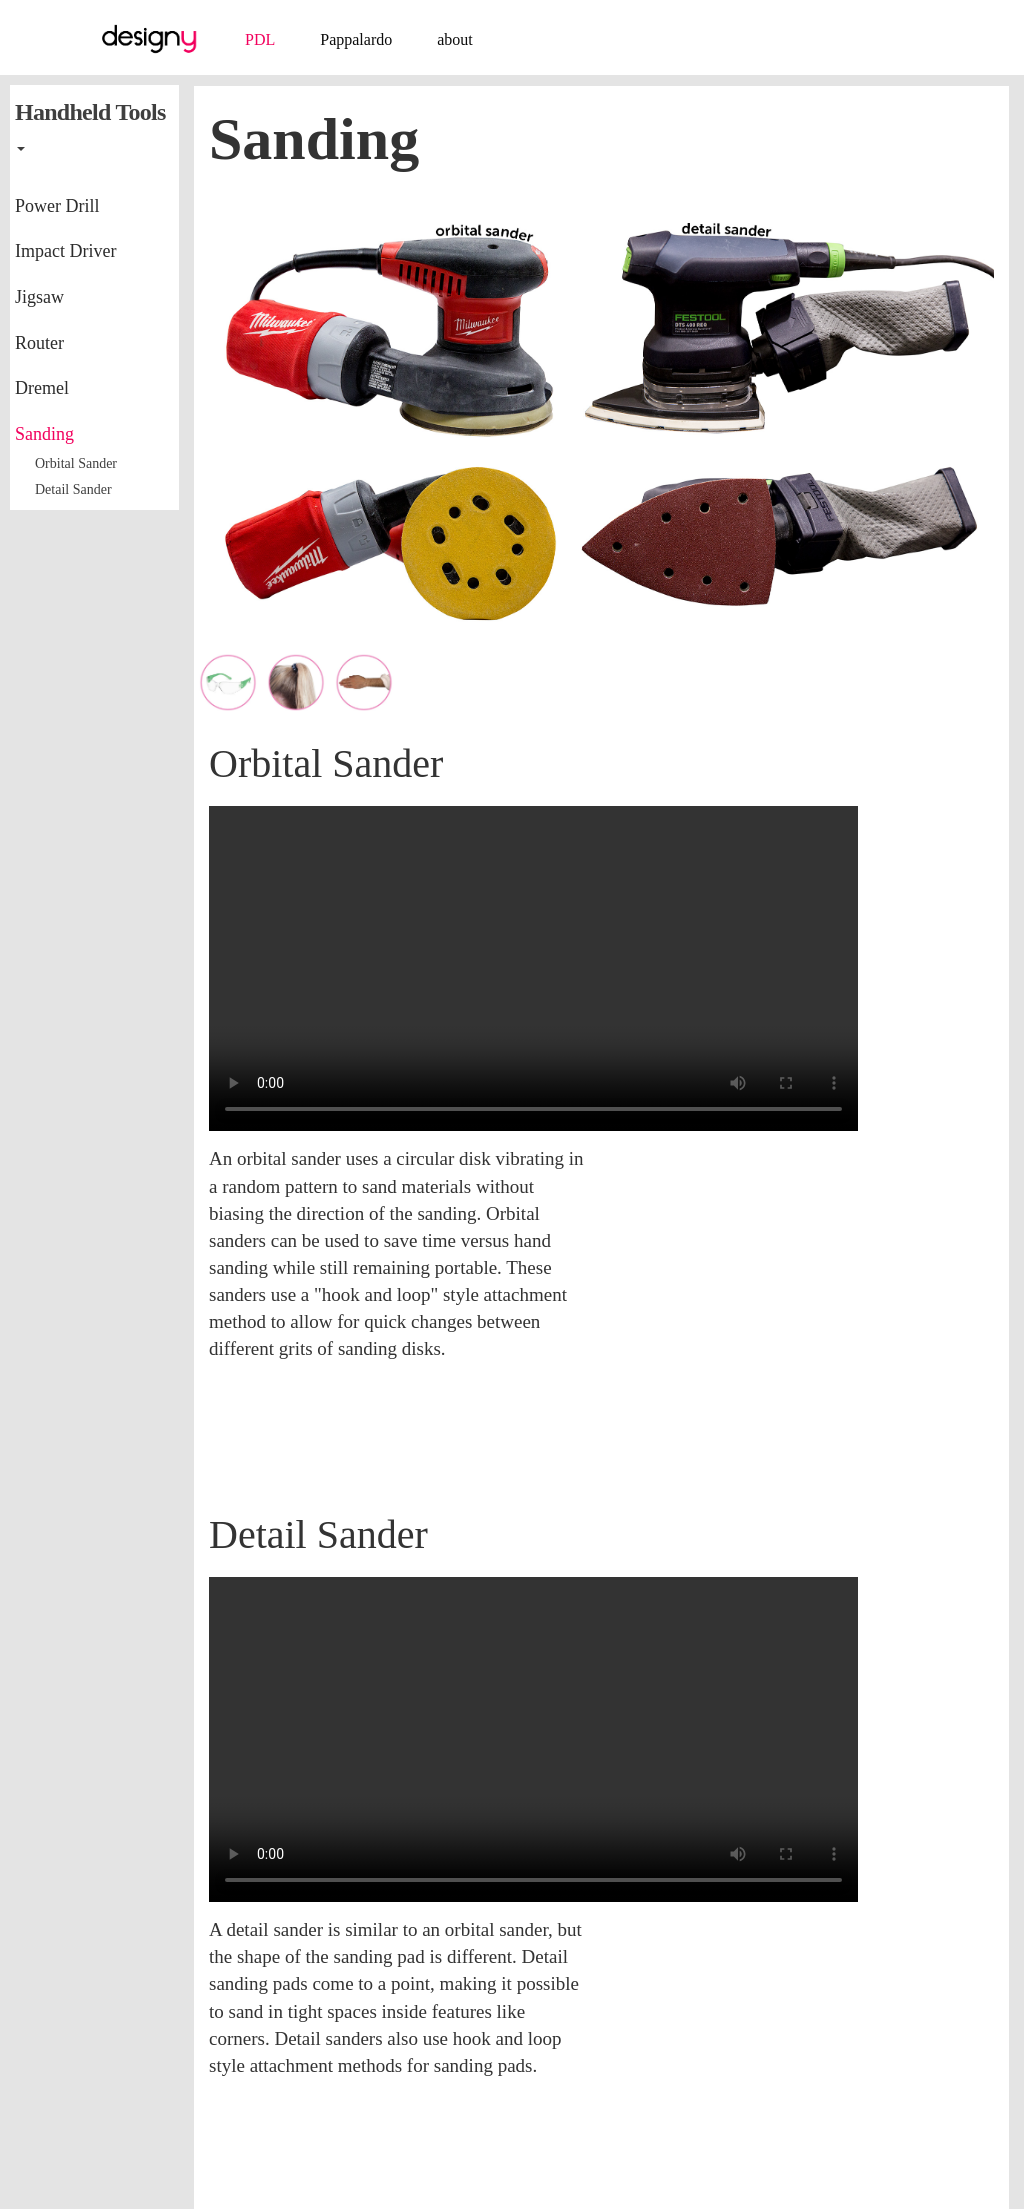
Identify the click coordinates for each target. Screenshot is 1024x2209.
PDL (260, 39)
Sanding (44, 434)
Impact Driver (65, 251)
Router (39, 343)
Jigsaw (39, 297)
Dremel (42, 388)
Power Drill (57, 206)
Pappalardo (356, 39)
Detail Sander (73, 489)
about (455, 39)
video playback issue (533, 968)
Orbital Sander (76, 463)
